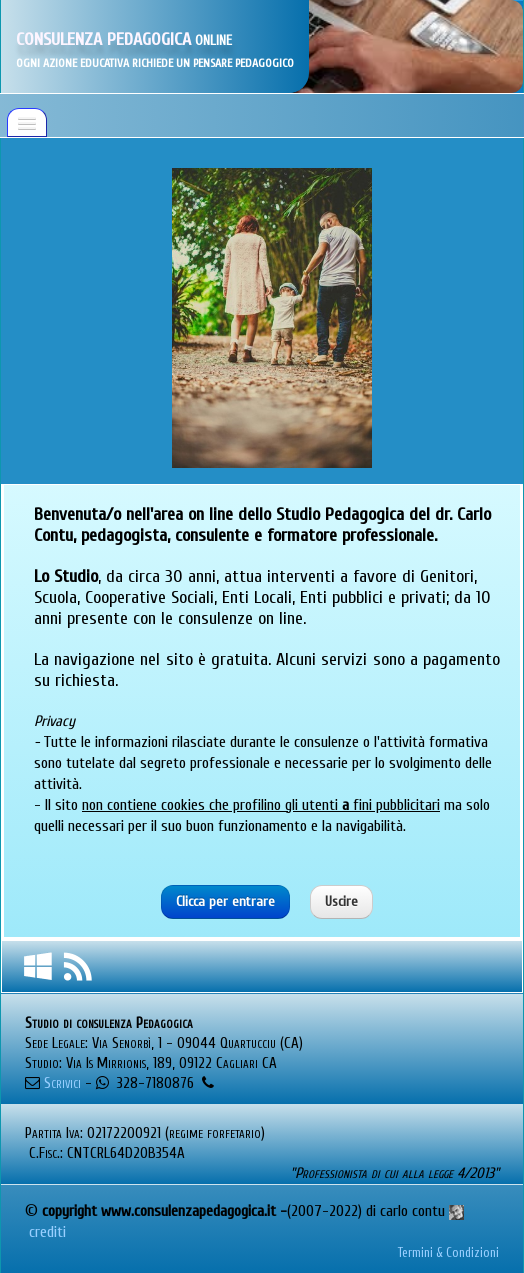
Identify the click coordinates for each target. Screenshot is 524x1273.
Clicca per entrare (225, 901)
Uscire (341, 901)
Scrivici (62, 1083)
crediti (49, 1232)
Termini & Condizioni (448, 1253)
